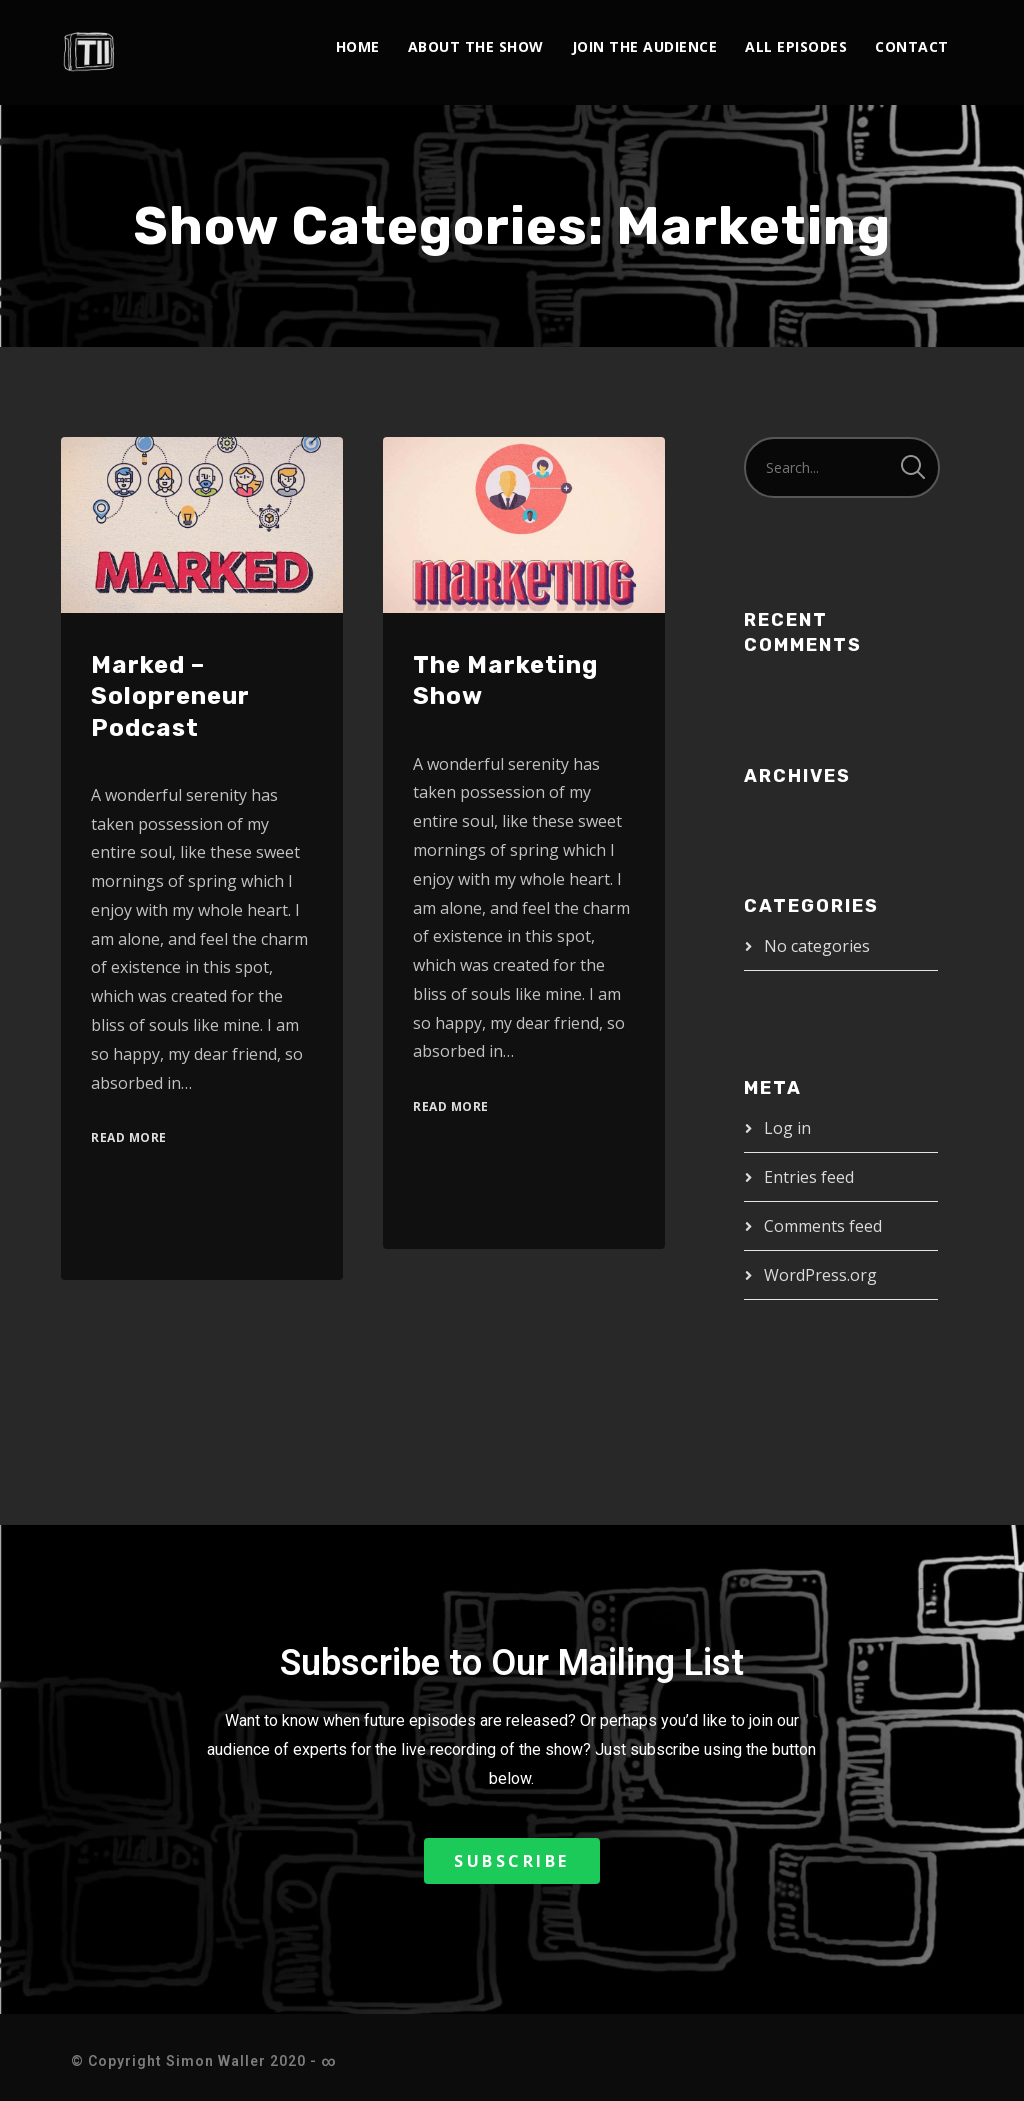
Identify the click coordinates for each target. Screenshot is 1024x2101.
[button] (512, 1861)
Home (358, 46)
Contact (912, 46)
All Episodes (796, 46)
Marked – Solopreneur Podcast (170, 696)
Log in (787, 1128)
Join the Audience (645, 46)
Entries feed (809, 1177)
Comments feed (823, 1226)
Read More (129, 1137)
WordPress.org (820, 1275)
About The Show (476, 46)
